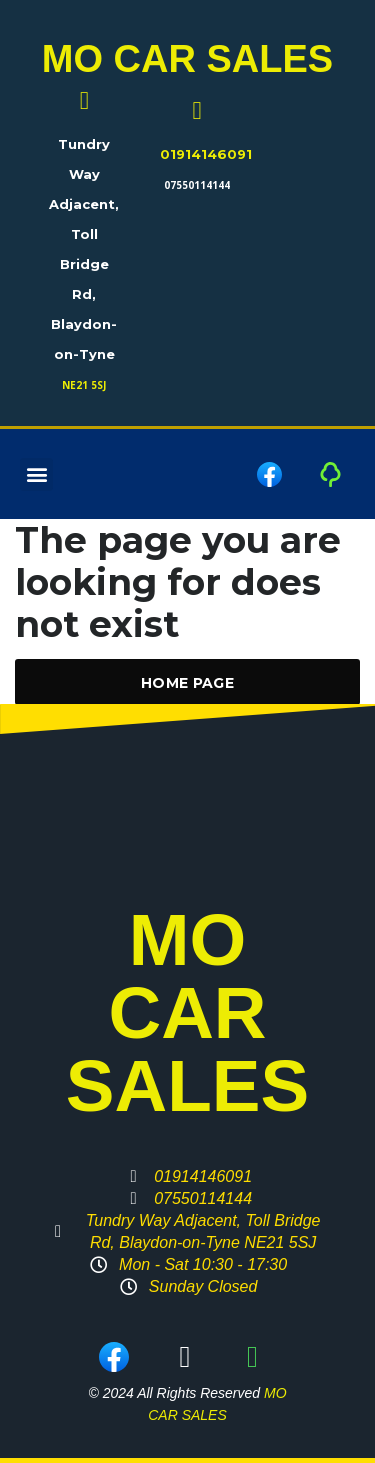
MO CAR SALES (187, 59)
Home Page (187, 683)
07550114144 (197, 185)
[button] (36, 474)
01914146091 (206, 154)
